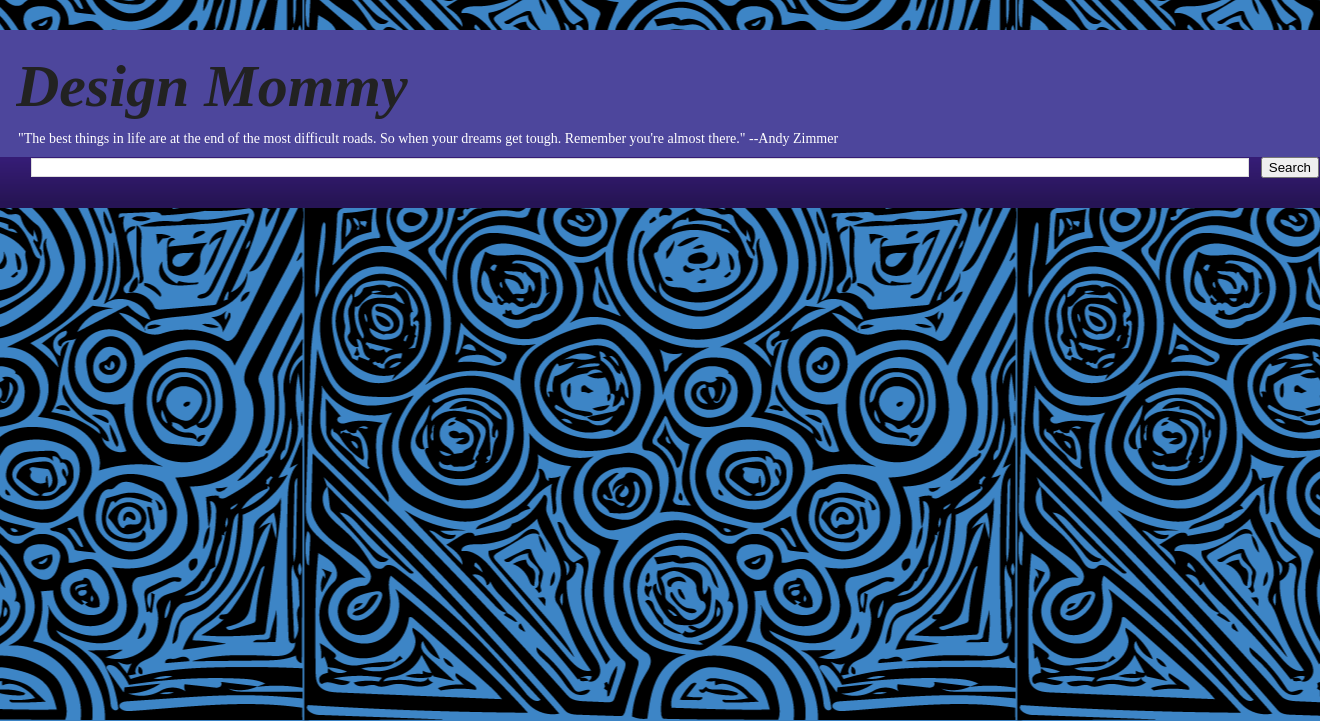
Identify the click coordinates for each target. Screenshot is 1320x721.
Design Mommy (212, 86)
